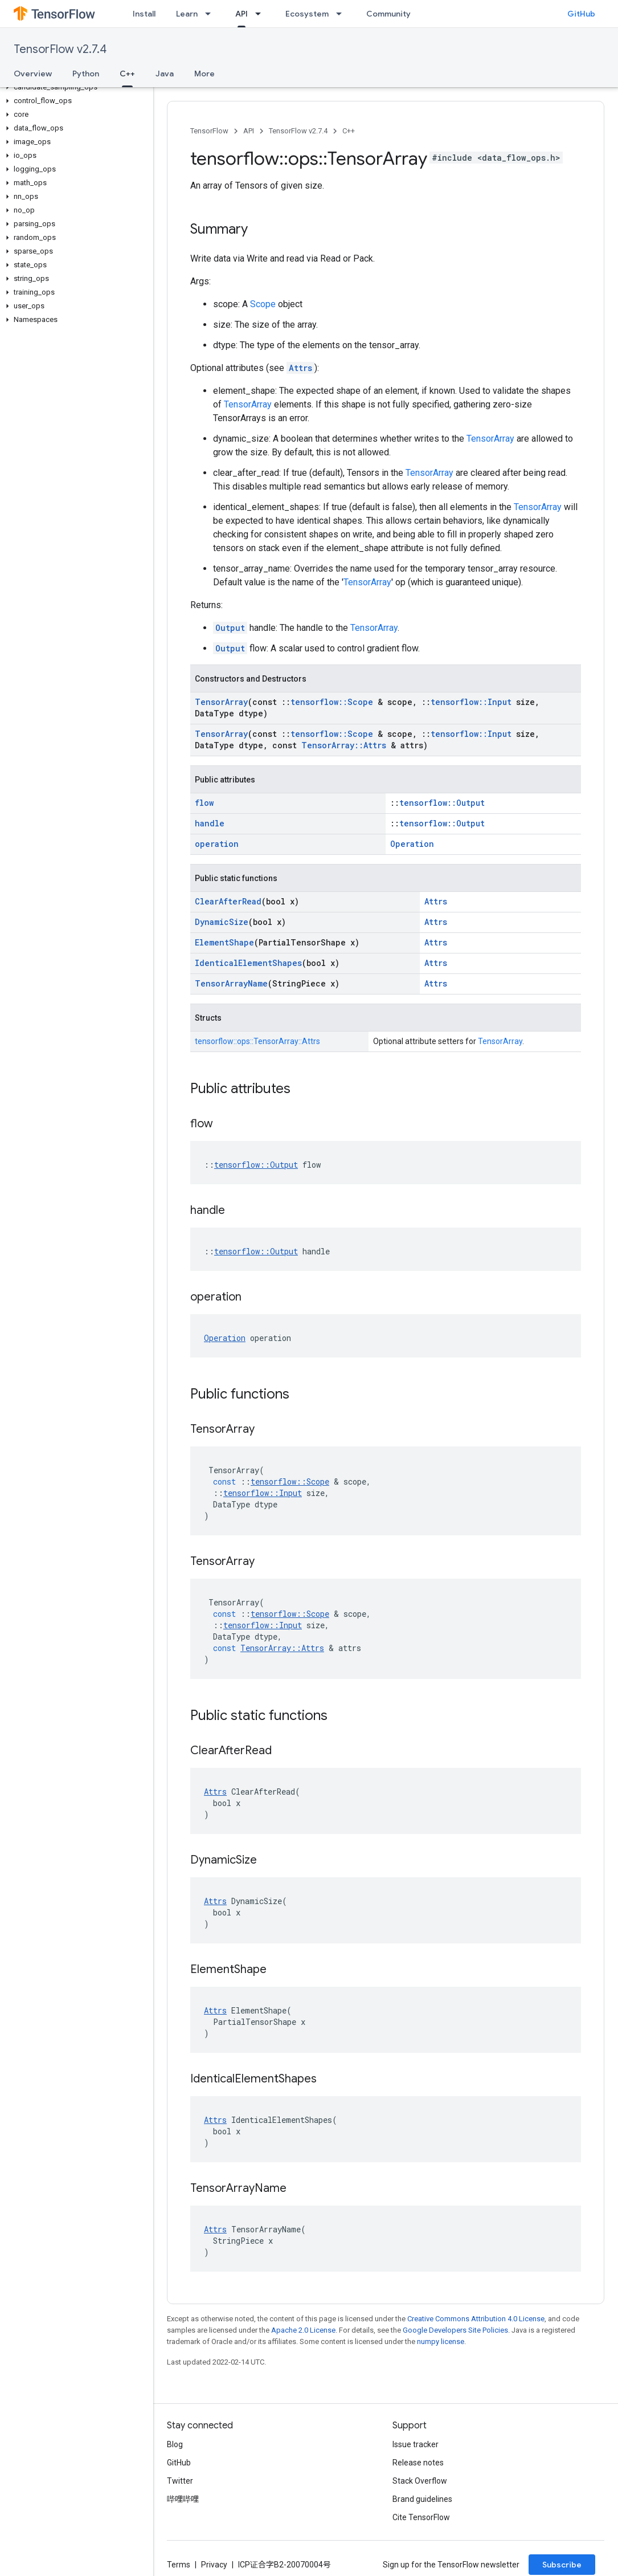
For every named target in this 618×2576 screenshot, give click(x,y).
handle (209, 823)
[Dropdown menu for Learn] (211, 13)
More (204, 73)
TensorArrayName (231, 983)
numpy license (440, 2341)
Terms (178, 2564)
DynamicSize (221, 921)
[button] (74, 87)
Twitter (180, 2480)
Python (85, 73)
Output (230, 627)
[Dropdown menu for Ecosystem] (342, 13)
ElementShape (224, 942)
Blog (175, 2444)
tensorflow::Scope (331, 701)
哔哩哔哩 (183, 2499)
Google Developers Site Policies (455, 2330)
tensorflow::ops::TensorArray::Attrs (257, 1041)
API (248, 131)
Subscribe (562, 2564)
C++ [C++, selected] (127, 73)
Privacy (214, 2564)
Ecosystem (307, 14)
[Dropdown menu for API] (261, 13)
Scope (263, 304)
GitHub (581, 14)
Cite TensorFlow (421, 2517)
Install (144, 14)
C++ (348, 131)
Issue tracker (415, 2444)
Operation (412, 843)
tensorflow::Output (442, 802)
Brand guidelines (422, 2499)
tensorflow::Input (471, 701)
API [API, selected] (241, 14)
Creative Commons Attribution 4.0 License (476, 2318)
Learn (187, 14)
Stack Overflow (419, 2480)
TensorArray (248, 404)
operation (217, 843)
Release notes (418, 2462)
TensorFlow (209, 131)
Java (164, 73)
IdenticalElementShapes (248, 962)
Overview (33, 73)
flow (204, 802)
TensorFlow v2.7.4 (60, 49)
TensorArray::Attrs (343, 745)
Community (388, 14)
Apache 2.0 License (303, 2330)
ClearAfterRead (228, 901)
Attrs (300, 367)
